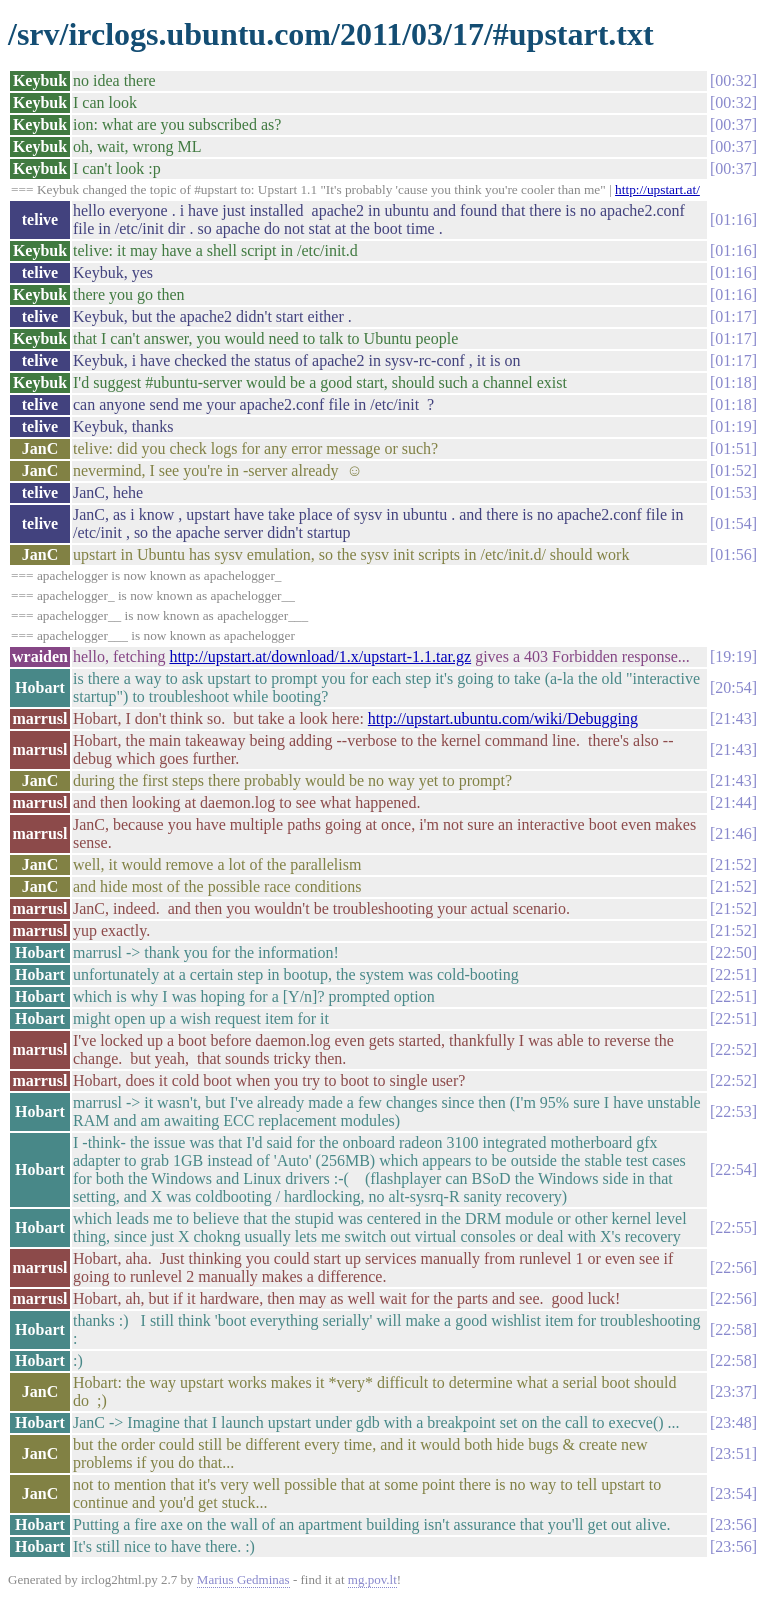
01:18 (733, 382)
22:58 (733, 1329)
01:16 (733, 219)
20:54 (733, 687)
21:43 (733, 718)
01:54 (733, 523)
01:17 (733, 316)
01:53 (733, 492)
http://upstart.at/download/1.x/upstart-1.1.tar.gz (320, 656)
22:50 (733, 952)
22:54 (733, 1169)
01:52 (733, 470)
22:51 (733, 974)
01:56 (733, 554)
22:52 (733, 1049)
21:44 (733, 802)
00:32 (733, 80)
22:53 (733, 1111)
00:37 (733, 124)
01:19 (733, 426)
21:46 (733, 833)
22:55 (733, 1227)
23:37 (733, 1391)
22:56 (733, 1267)
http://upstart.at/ (657, 189)
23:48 (733, 1422)
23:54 (733, 1493)
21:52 (733, 864)
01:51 (733, 448)
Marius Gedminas (243, 1579)
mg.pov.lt (372, 1579)
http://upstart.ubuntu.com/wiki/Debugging (503, 718)
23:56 (733, 1524)
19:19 (733, 656)
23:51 (733, 1453)
